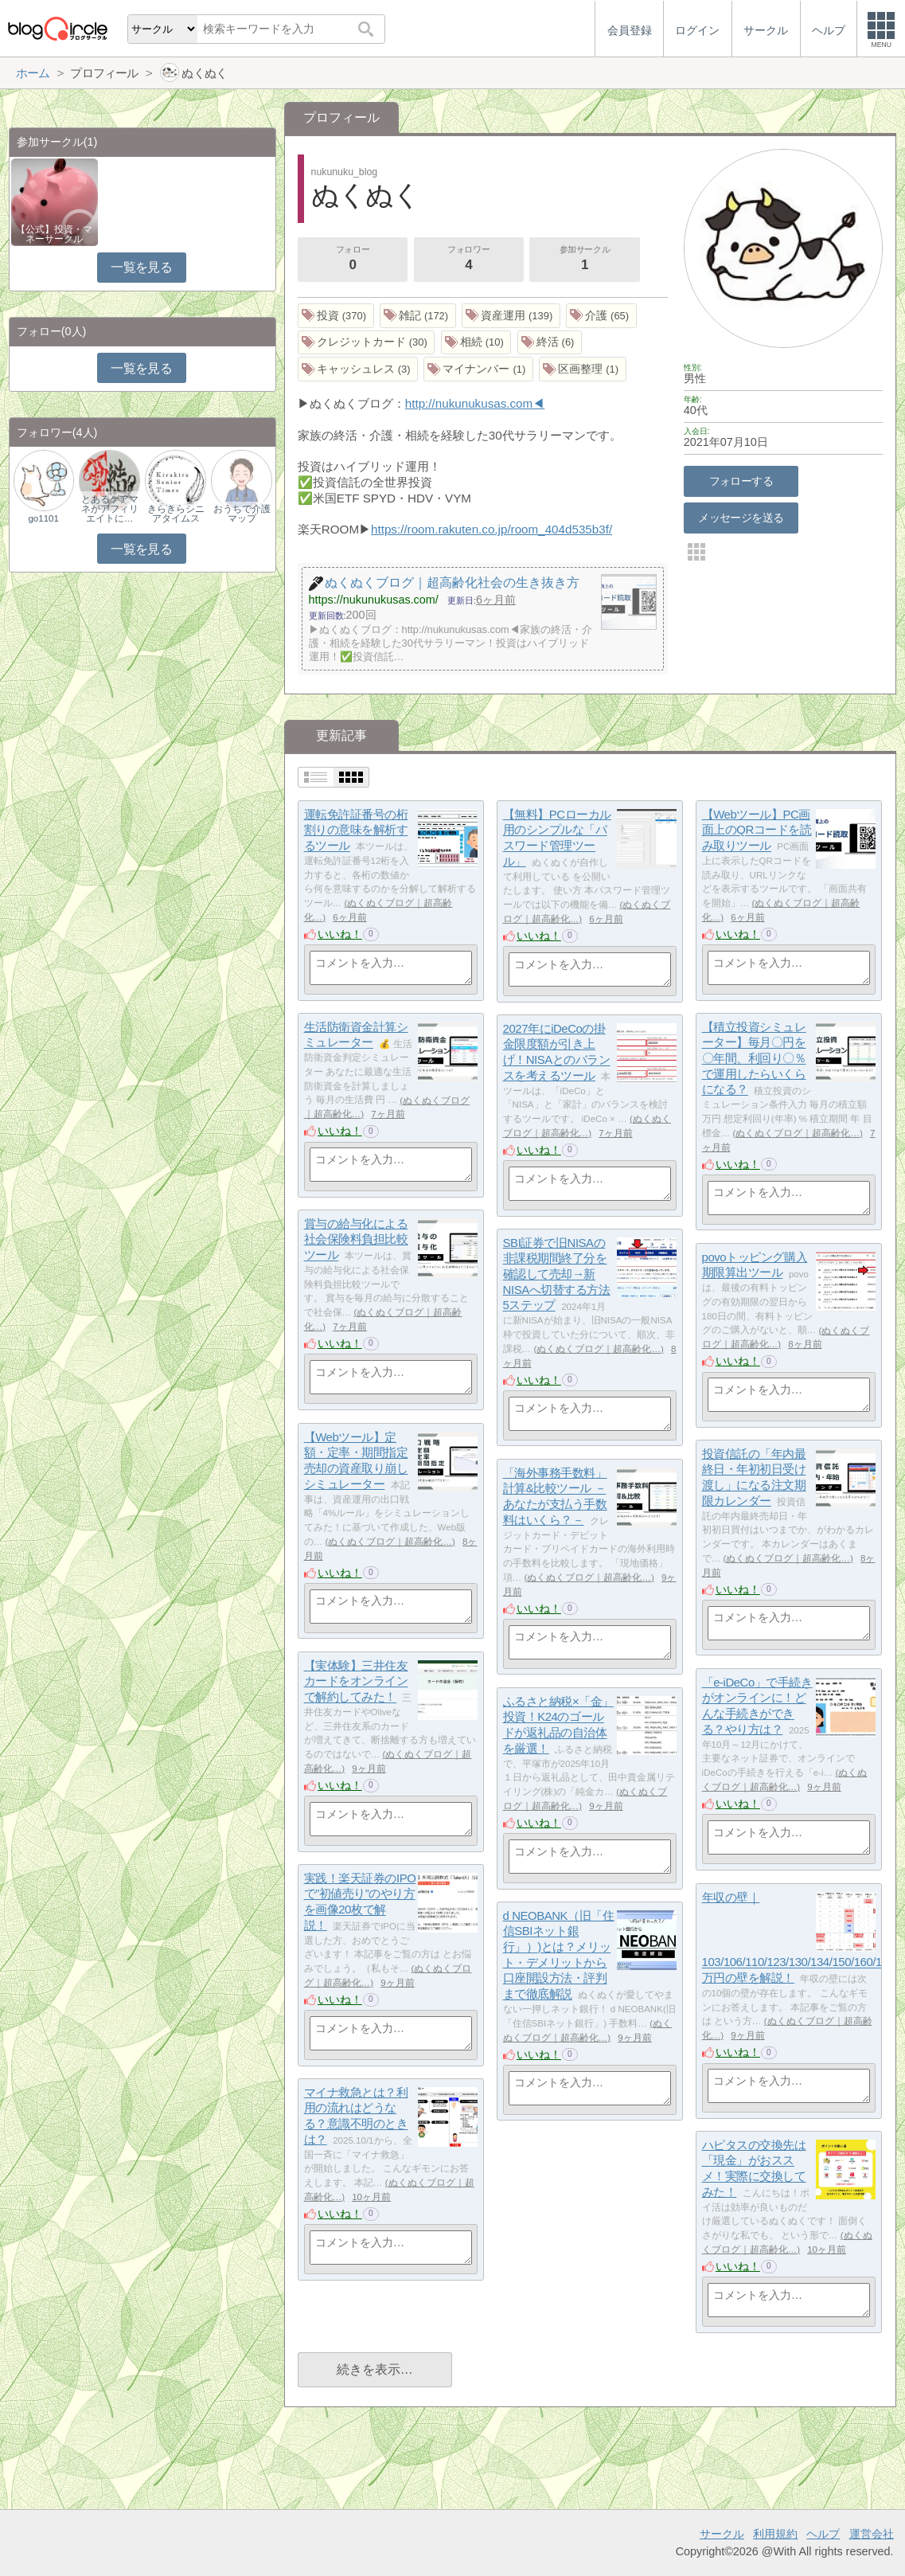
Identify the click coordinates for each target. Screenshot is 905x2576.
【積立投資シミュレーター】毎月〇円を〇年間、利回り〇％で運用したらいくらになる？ (754, 1058)
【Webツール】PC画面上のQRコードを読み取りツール (757, 829)
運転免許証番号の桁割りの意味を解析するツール (356, 829)
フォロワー (469, 259)
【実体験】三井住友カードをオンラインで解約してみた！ (356, 1681)
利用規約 (775, 2533)
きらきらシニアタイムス (176, 513)
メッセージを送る (740, 517)
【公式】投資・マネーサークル (54, 234)
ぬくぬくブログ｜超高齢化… (797, 1133)
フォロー (353, 259)
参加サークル (585, 259)
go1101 (43, 518)
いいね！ (340, 934)
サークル (722, 2533)
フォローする (741, 481)
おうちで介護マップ (242, 513)
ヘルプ (823, 2533)
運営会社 (871, 2533)
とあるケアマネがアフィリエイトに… (109, 508)
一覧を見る (141, 267)
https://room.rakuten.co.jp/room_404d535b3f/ (491, 529)
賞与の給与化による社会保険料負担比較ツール (356, 1239)
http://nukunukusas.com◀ (474, 403)
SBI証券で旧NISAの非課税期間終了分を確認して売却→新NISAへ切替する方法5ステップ (556, 1274)
